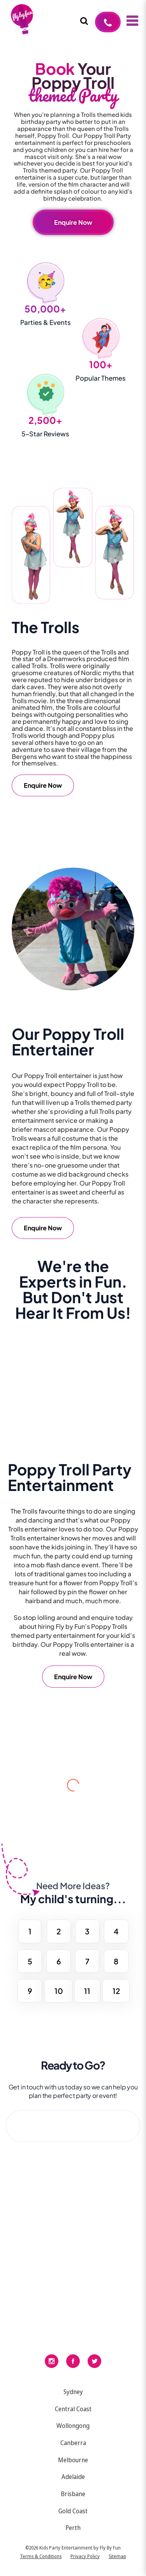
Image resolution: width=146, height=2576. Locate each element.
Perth (73, 2527)
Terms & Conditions (41, 2556)
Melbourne (73, 2460)
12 (116, 1991)
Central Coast (73, 2409)
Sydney (73, 2391)
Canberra (73, 2442)
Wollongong (73, 2425)
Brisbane (73, 2494)
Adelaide (73, 2476)
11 (87, 1991)
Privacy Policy (85, 2556)
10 (59, 1991)
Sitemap (117, 2556)
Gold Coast (73, 2511)
